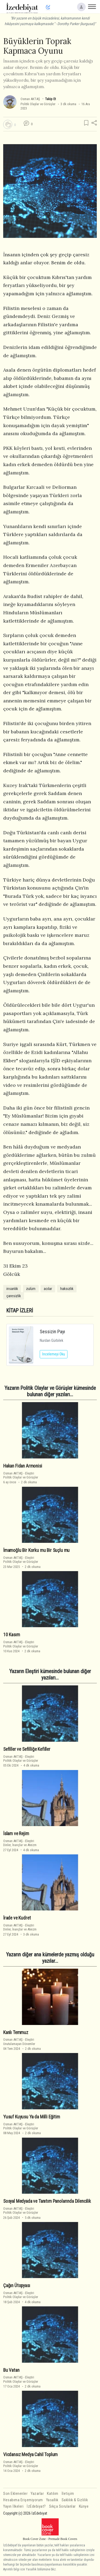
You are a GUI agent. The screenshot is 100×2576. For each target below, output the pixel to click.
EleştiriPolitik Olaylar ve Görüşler (20, 1475)
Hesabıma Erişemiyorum (23, 2500)
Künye (84, 2506)
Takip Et (50, 99)
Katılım (52, 2493)
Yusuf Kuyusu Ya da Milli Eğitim (31, 2116)
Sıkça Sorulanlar (62, 2506)
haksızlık (66, 1289)
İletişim (68, 2493)
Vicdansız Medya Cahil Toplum (30, 2454)
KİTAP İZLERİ (19, 1311)
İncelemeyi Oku (53, 1354)
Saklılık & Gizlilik (75, 2500)
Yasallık (52, 2500)
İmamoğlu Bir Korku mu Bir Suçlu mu (36, 1550)
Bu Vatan (11, 2370)
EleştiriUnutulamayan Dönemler (19, 2042)
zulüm (30, 1289)
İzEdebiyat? (36, 2506)
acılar (48, 1289)
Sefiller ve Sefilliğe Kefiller (26, 1749)
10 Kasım (11, 1634)
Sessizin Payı (52, 1331)
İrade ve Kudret (17, 1918)
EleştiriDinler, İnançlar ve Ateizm (20, 1843)
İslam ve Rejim (16, 1833)
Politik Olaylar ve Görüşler (38, 104)
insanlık (12, 1289)
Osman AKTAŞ (30, 99)
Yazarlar (37, 2493)
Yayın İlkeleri (13, 2506)
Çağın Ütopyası (16, 2285)
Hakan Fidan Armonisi (22, 1466)
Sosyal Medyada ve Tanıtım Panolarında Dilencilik (47, 2201)
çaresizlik (13, 1296)
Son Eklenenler (15, 2493)
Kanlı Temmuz (15, 2032)
